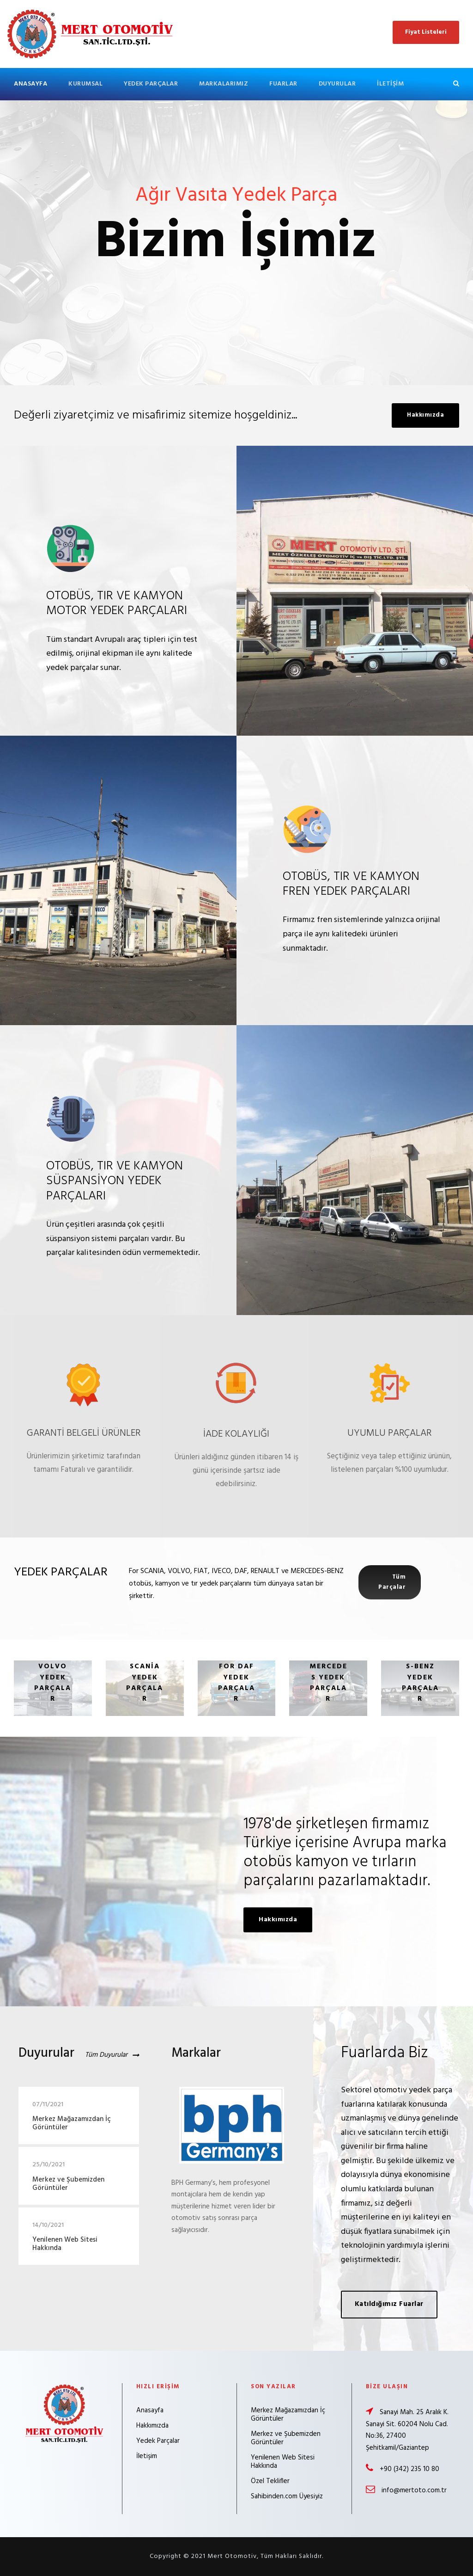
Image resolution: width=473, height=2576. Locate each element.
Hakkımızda (152, 2425)
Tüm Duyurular (106, 2054)
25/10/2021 (48, 2164)
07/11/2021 (47, 2104)
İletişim (390, 84)
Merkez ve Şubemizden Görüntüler (68, 2184)
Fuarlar (283, 84)
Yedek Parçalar (151, 84)
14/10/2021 (48, 2225)
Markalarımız (223, 84)
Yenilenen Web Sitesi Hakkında (64, 2244)
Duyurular (337, 84)
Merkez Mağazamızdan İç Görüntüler (71, 2123)
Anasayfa (30, 84)
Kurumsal (85, 84)
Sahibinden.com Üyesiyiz (287, 2496)
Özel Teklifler (270, 2481)
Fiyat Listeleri (426, 32)
